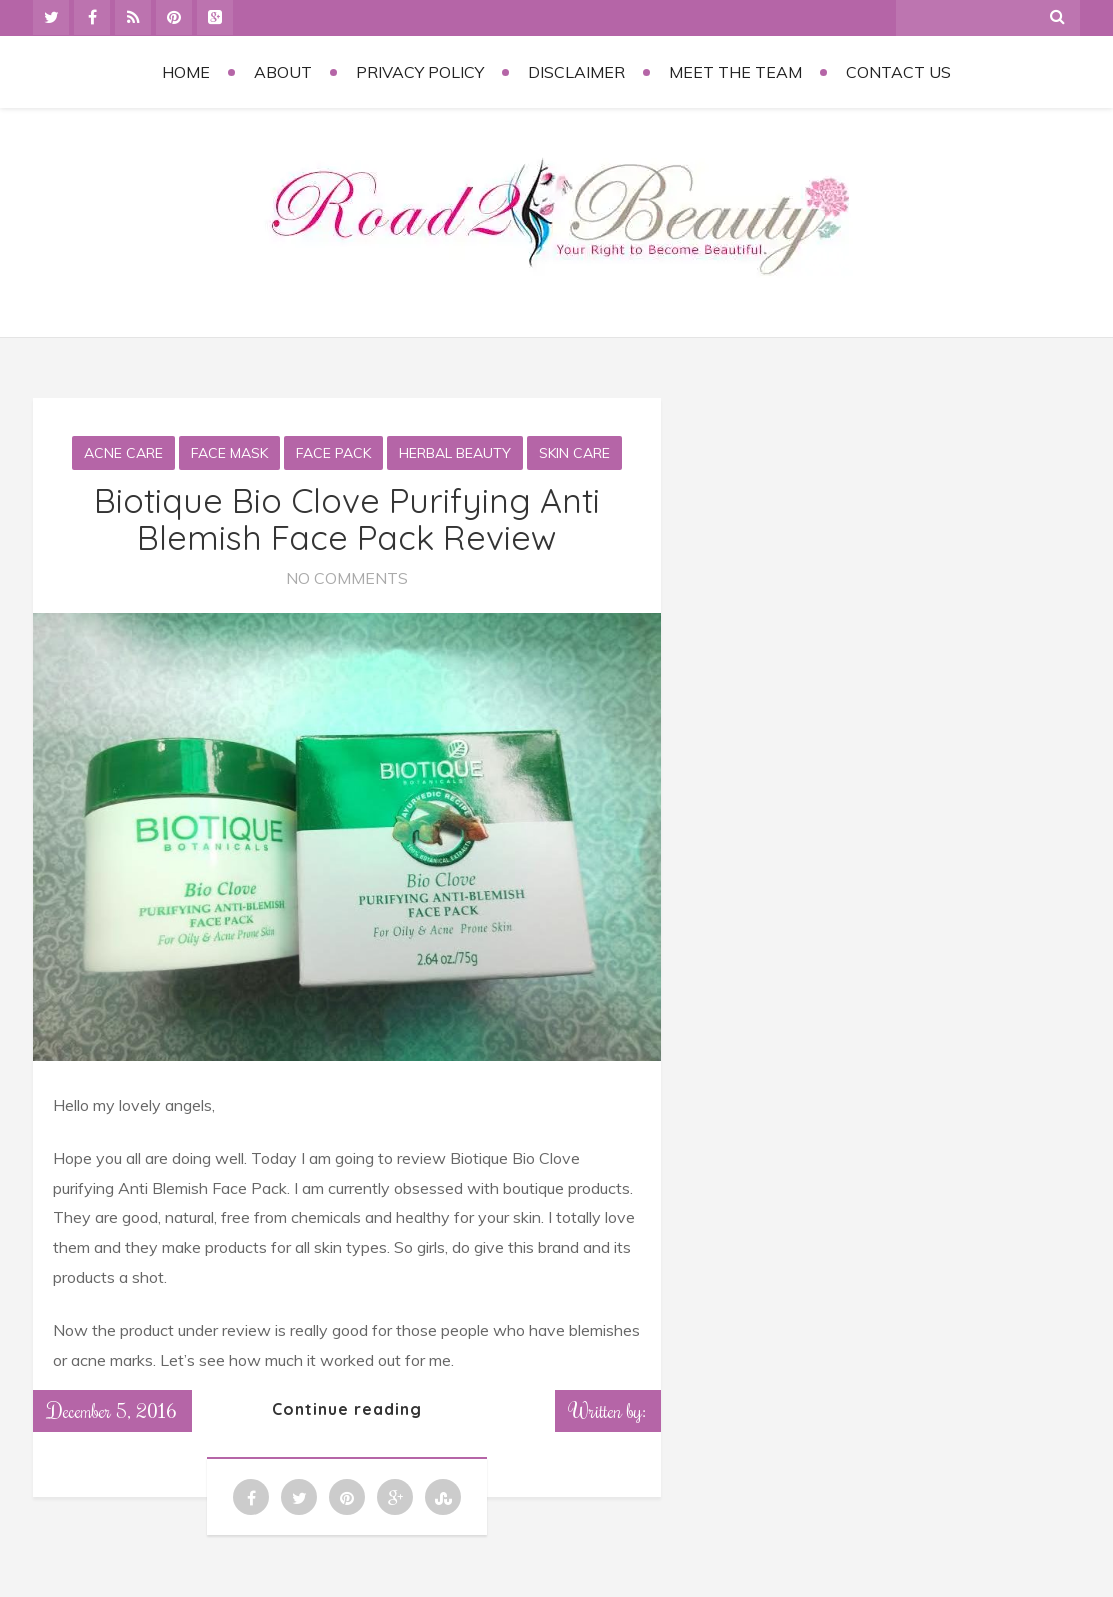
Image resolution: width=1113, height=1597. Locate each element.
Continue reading (347, 1409)
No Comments (347, 578)
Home (186, 72)
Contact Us (898, 72)
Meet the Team (735, 72)
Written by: (608, 1410)
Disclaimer (576, 72)
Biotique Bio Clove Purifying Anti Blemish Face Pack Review (347, 519)
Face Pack (333, 453)
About (283, 72)
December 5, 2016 (112, 1410)
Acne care (123, 453)
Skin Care (574, 453)
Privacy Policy (420, 72)
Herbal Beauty (455, 453)
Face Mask (229, 453)
